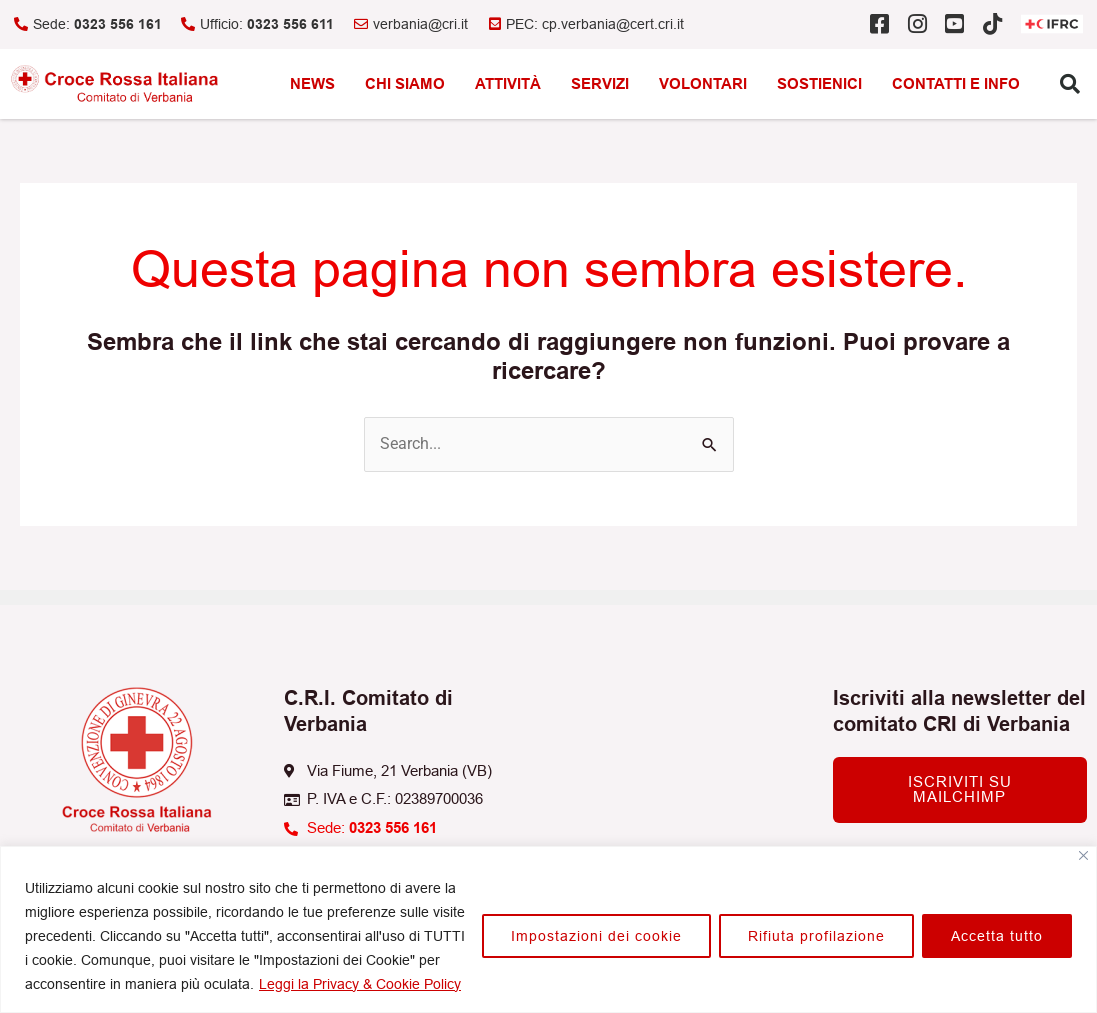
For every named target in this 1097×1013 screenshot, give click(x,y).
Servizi (600, 83)
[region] (548, 929)
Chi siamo (405, 83)
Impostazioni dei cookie (596, 936)
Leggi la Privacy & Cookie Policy (360, 984)
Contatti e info (956, 83)
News (312, 83)
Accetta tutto (997, 936)
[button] (1070, 84)
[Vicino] (1083, 855)
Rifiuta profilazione (816, 936)
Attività (508, 83)
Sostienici (819, 83)
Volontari (703, 83)
